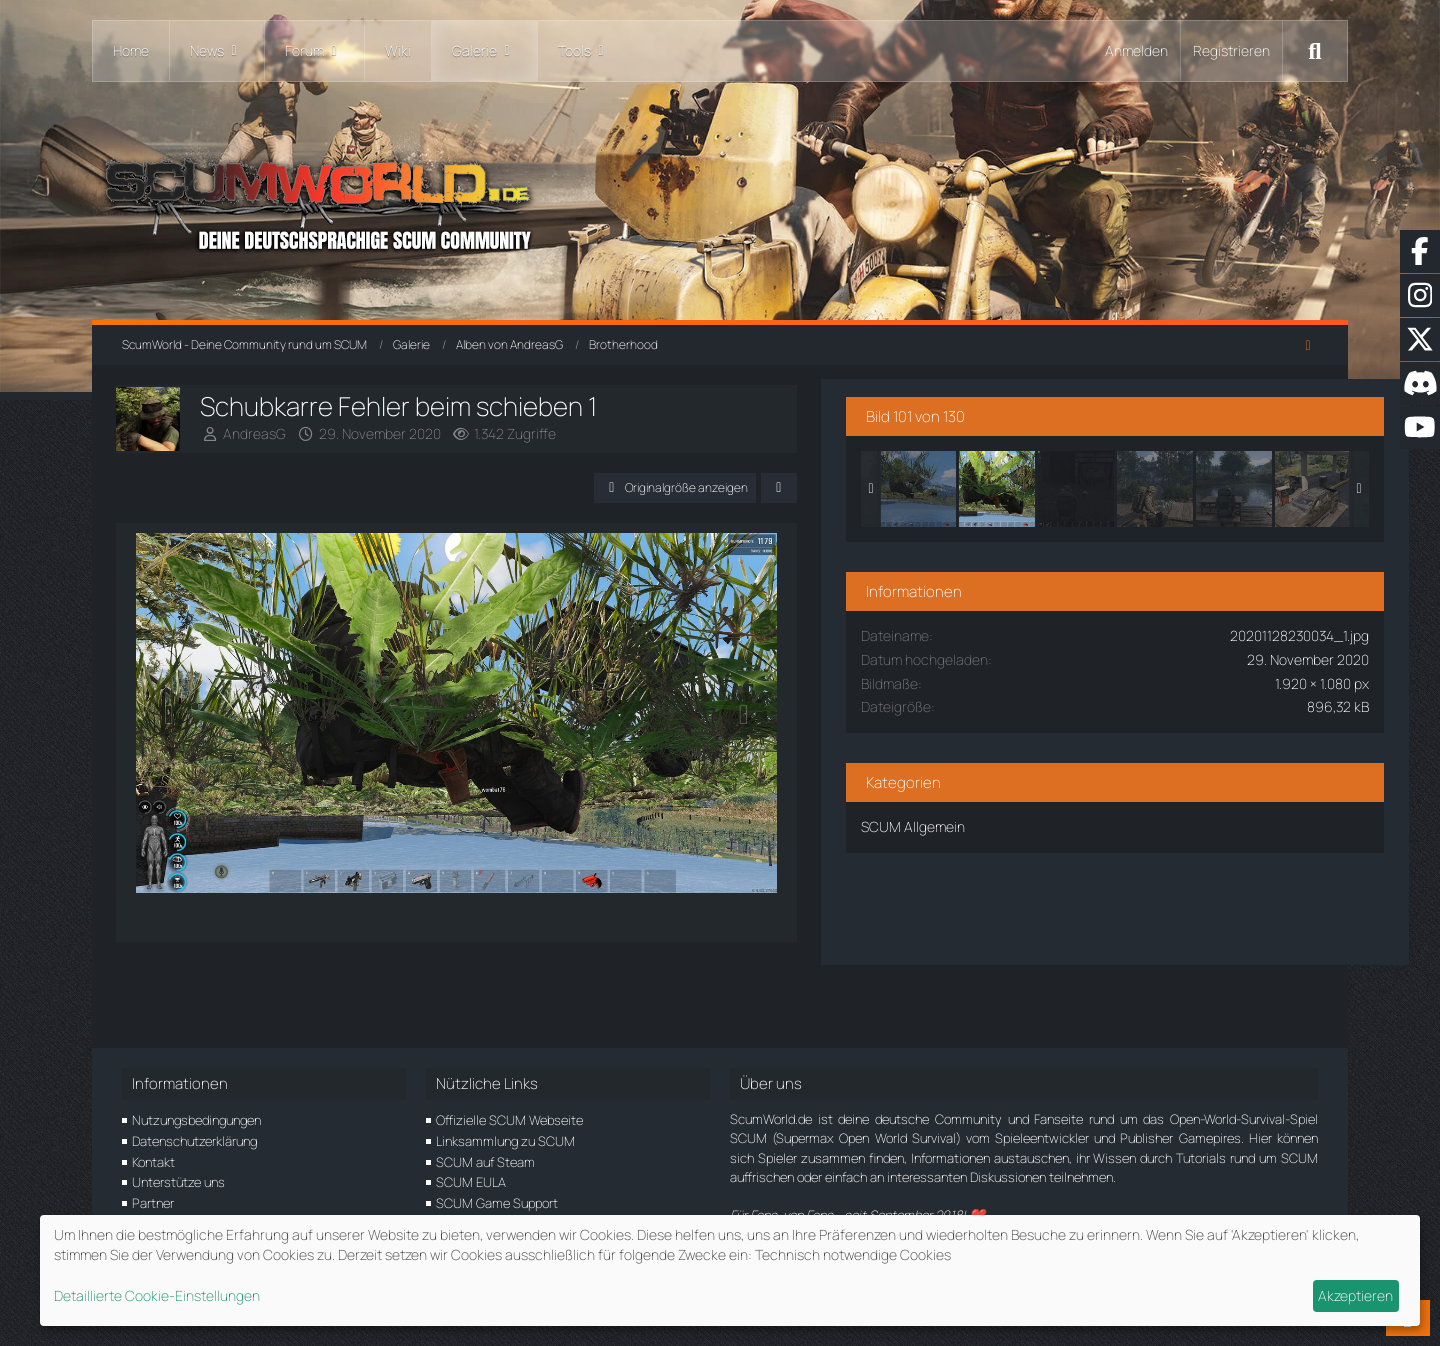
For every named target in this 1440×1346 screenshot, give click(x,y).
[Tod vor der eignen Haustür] (1228, 477)
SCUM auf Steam (485, 1162)
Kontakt (153, 1162)
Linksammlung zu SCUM (505, 1141)
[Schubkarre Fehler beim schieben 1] (1149, 477)
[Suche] (1315, 51)
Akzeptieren (1355, 1295)
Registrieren (1231, 50)
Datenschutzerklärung (194, 1141)
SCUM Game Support (497, 1203)
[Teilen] (920, 488)
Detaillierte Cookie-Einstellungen (157, 1295)
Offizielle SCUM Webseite (509, 1120)
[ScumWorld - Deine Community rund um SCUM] (720, 200)
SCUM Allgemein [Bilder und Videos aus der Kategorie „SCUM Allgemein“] (1065, 814)
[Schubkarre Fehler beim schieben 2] (1070, 477)
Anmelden (1136, 50)
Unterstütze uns (178, 1183)
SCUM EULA (471, 1183)
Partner (153, 1203)
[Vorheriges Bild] (175, 753)
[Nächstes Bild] (885, 753)
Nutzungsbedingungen (196, 1120)
